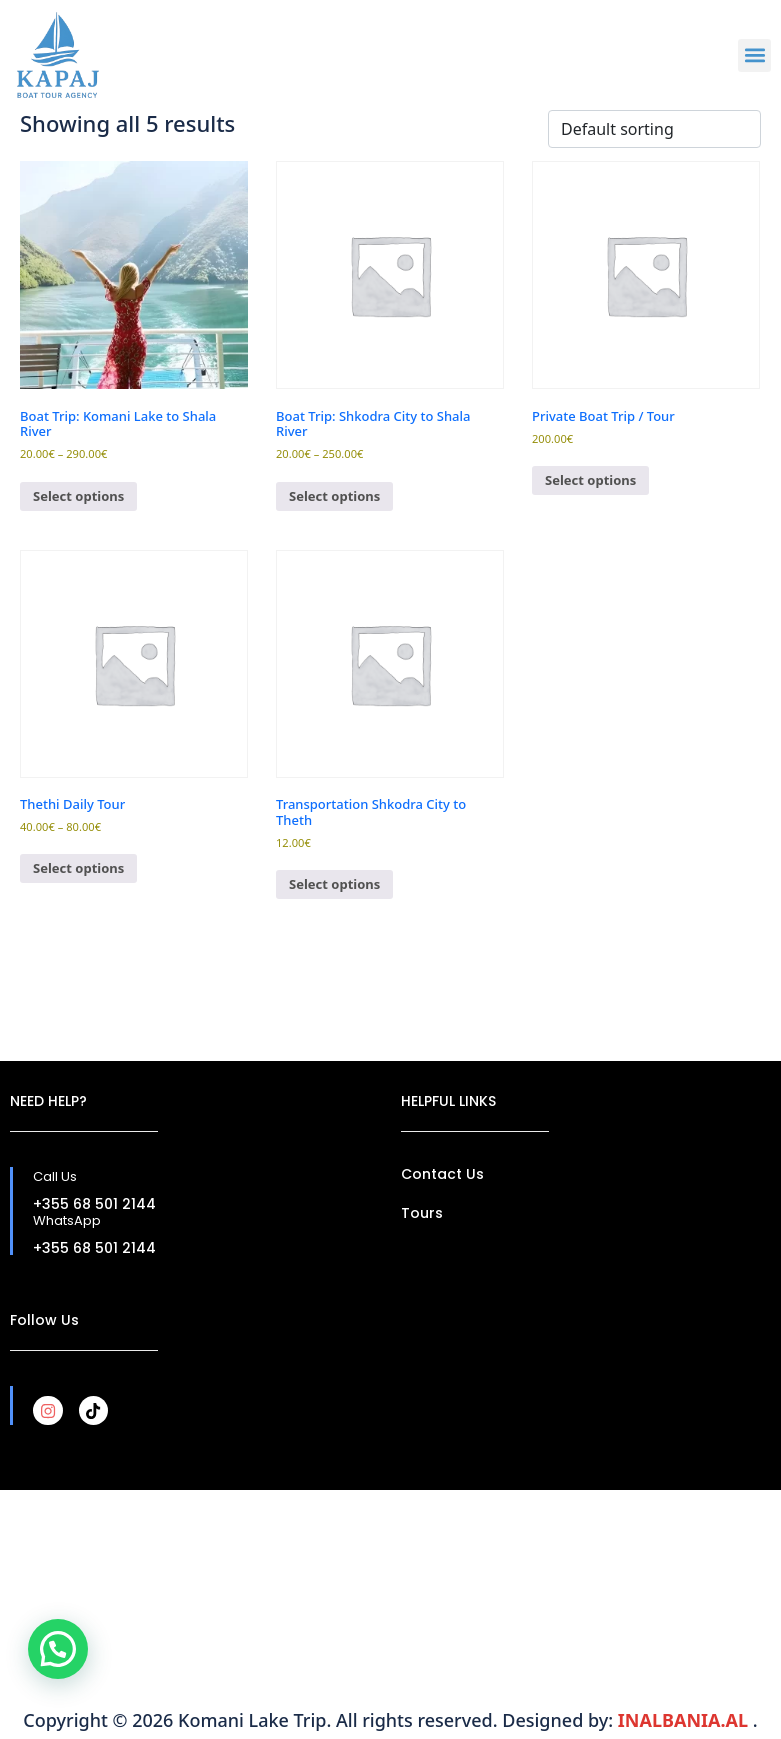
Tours (422, 1213)
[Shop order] (654, 129)
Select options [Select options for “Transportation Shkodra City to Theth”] (334, 884)
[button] (754, 55)
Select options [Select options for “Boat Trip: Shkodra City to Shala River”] (334, 496)
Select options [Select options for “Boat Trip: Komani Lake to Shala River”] (78, 496)
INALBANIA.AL (685, 1720)
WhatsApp (67, 1220)
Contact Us (442, 1174)
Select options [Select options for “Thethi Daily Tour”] (78, 868)
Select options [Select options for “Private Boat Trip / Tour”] (590, 480)
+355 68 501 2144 (94, 1204)
